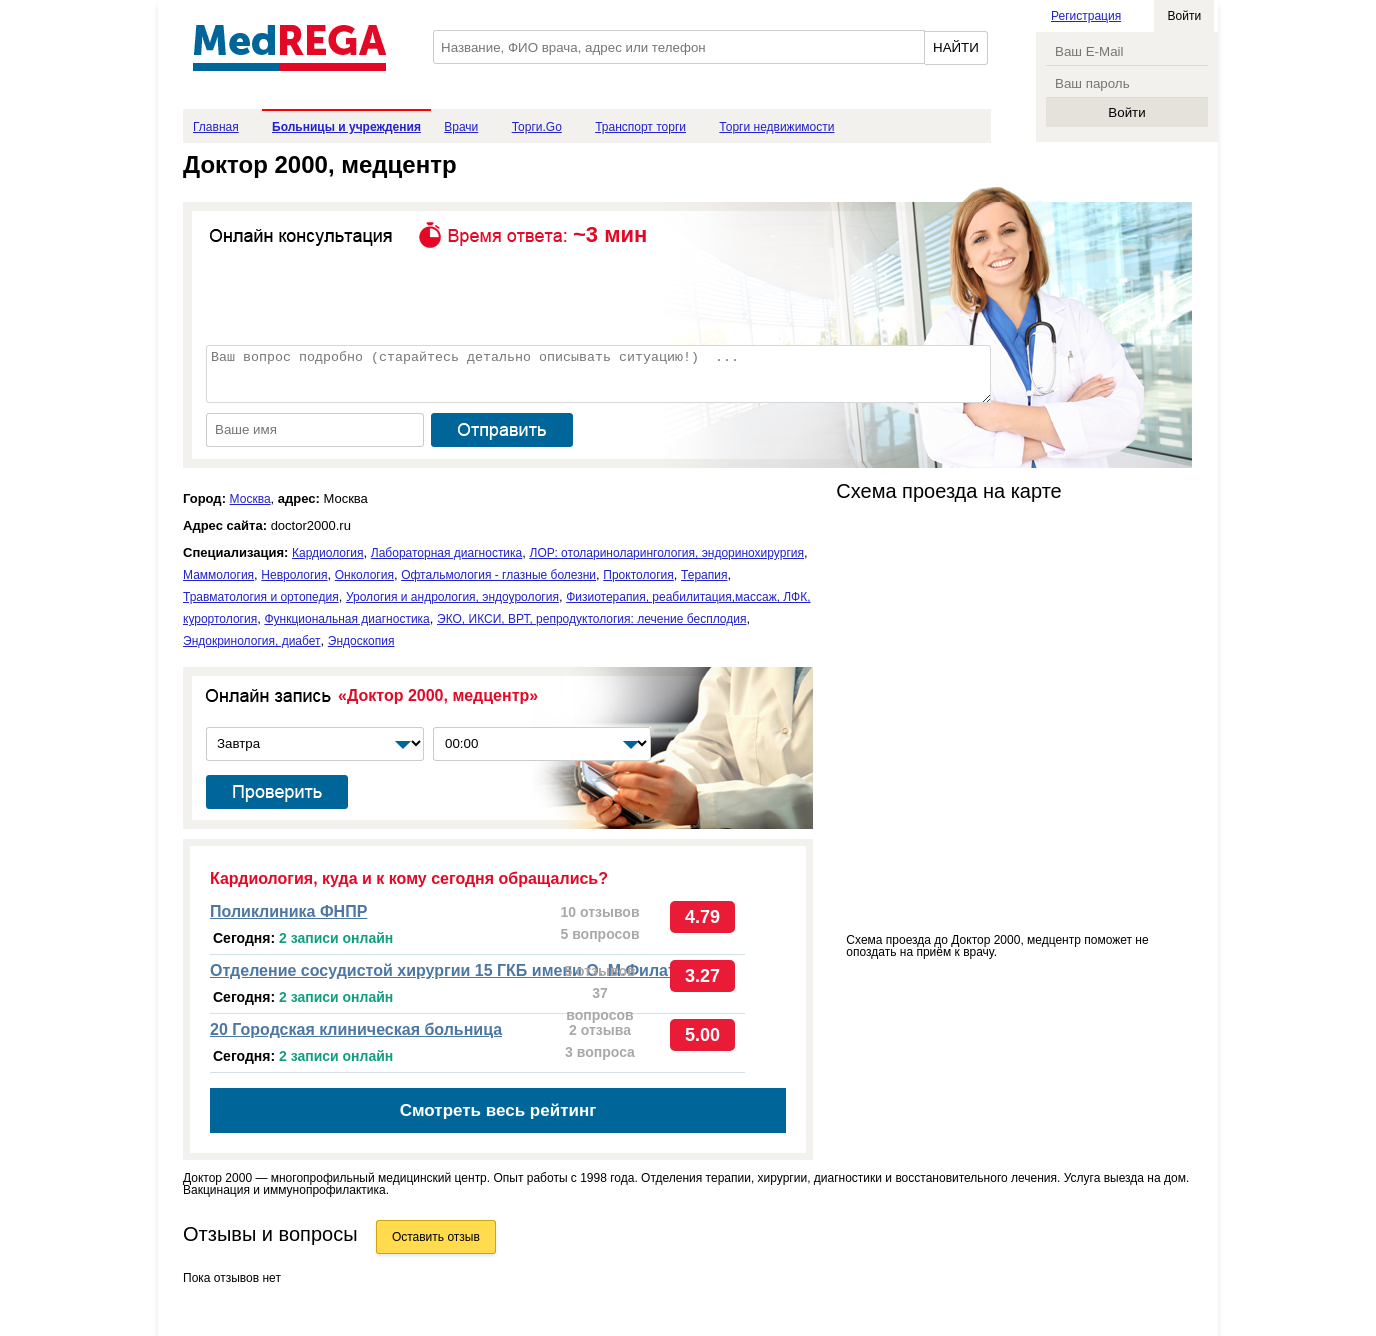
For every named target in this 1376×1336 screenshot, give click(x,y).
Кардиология (328, 553)
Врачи (461, 127)
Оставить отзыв (436, 1237)
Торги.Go (537, 127)
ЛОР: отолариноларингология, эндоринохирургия (667, 553)
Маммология (218, 575)
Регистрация (1086, 16)
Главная (216, 127)
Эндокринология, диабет (252, 641)
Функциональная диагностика (346, 619)
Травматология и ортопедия (261, 597)
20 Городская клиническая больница (356, 1029)
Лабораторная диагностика (446, 553)
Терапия (704, 575)
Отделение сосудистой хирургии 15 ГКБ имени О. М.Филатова (457, 970)
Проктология (638, 575)
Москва (250, 499)
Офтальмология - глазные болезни (498, 575)
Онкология (364, 575)
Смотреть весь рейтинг (498, 1110)
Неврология (294, 575)
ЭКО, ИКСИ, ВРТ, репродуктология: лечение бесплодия (591, 619)
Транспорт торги (640, 127)
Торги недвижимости (776, 127)
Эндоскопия (361, 641)
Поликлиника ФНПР (288, 911)
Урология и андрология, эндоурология (452, 597)
